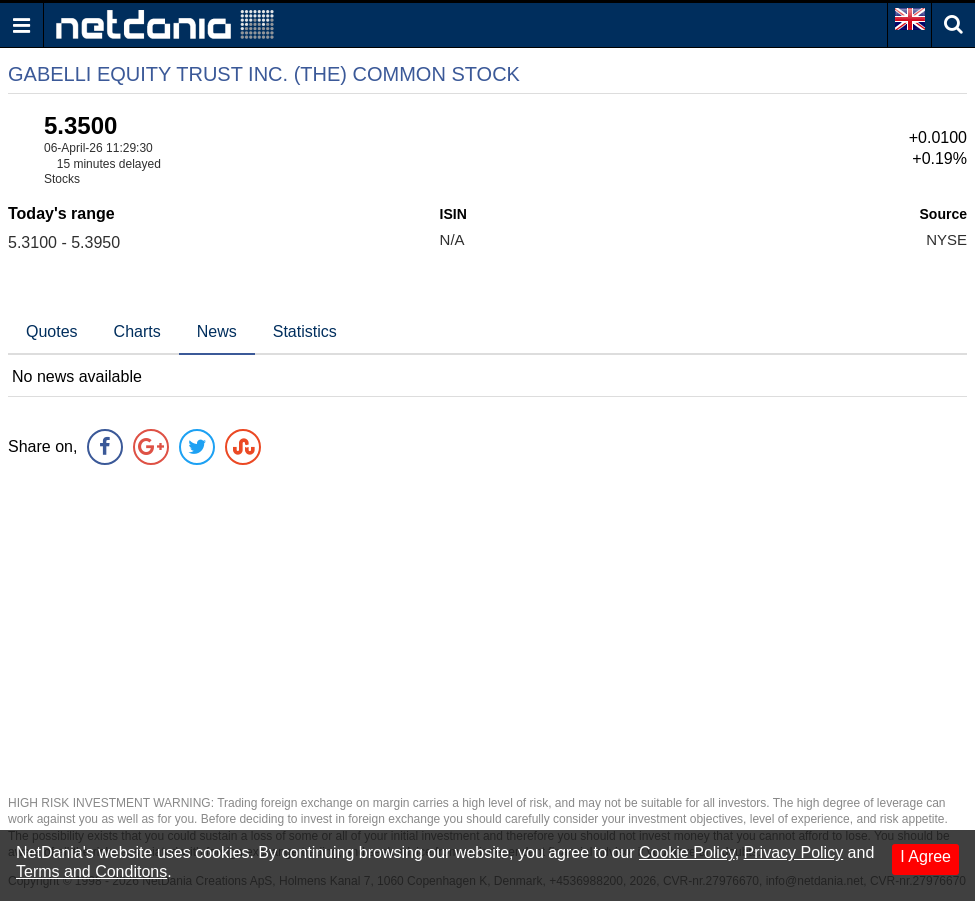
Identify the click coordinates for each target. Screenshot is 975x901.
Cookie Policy (687, 852)
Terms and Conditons (91, 871)
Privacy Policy (794, 852)
